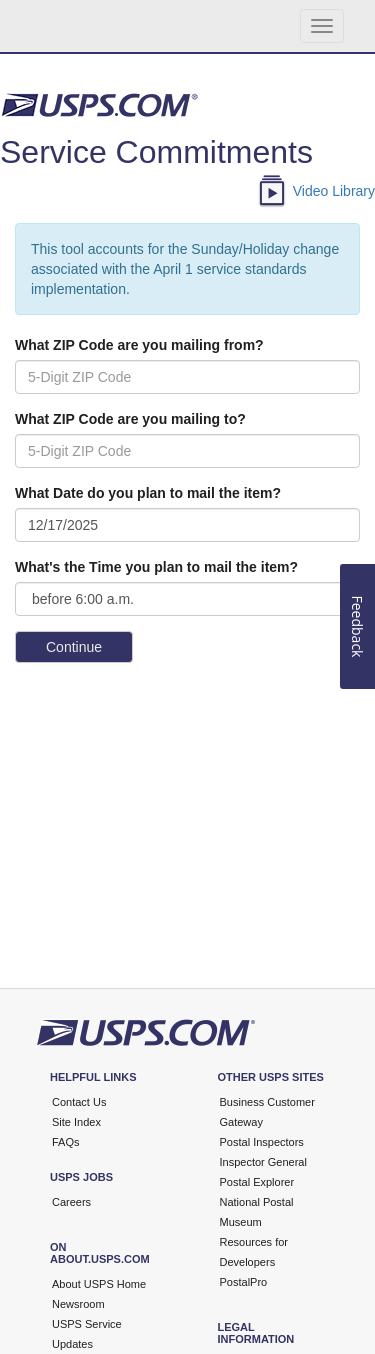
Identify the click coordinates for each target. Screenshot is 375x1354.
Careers (71, 1202)
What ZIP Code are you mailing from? (139, 345)
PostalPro (244, 1282)
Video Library (334, 192)
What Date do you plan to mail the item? (148, 493)
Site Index (76, 1122)
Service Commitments (156, 152)
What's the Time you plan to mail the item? (156, 567)
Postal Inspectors (262, 1142)
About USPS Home (99, 1284)
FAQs (66, 1142)
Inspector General (263, 1162)
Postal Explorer (257, 1182)
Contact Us (79, 1102)
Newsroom (78, 1304)
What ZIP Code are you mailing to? (130, 419)
